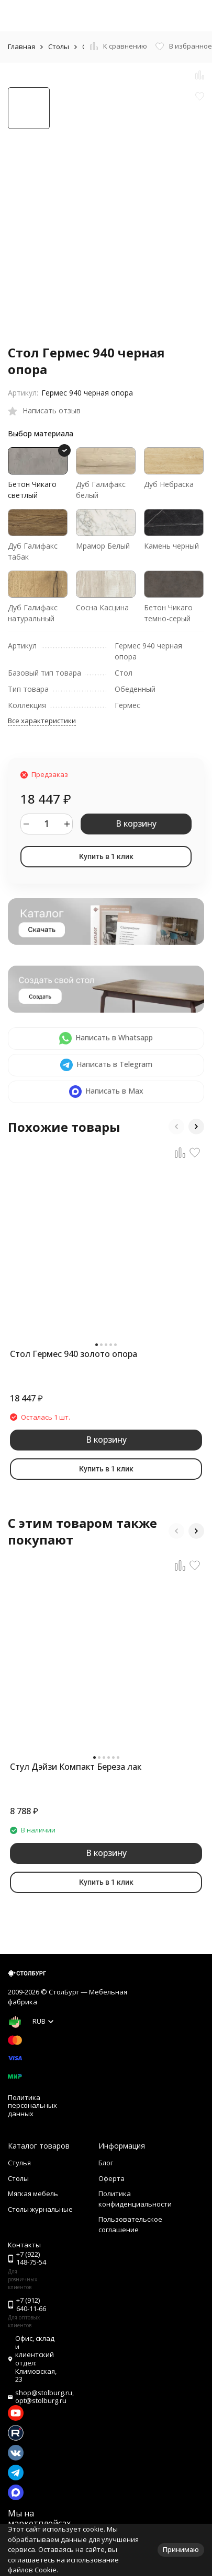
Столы (58, 46)
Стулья (19, 2162)
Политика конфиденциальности (135, 2199)
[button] (176, 1126)
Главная (21, 46)
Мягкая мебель (33, 2193)
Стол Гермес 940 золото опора (73, 1354)
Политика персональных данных (32, 2105)
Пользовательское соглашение (130, 2224)
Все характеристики (42, 720)
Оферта (111, 2178)
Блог (105, 2162)
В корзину (136, 823)
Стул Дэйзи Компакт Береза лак (75, 1766)
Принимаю (181, 2549)
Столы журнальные (40, 2209)
